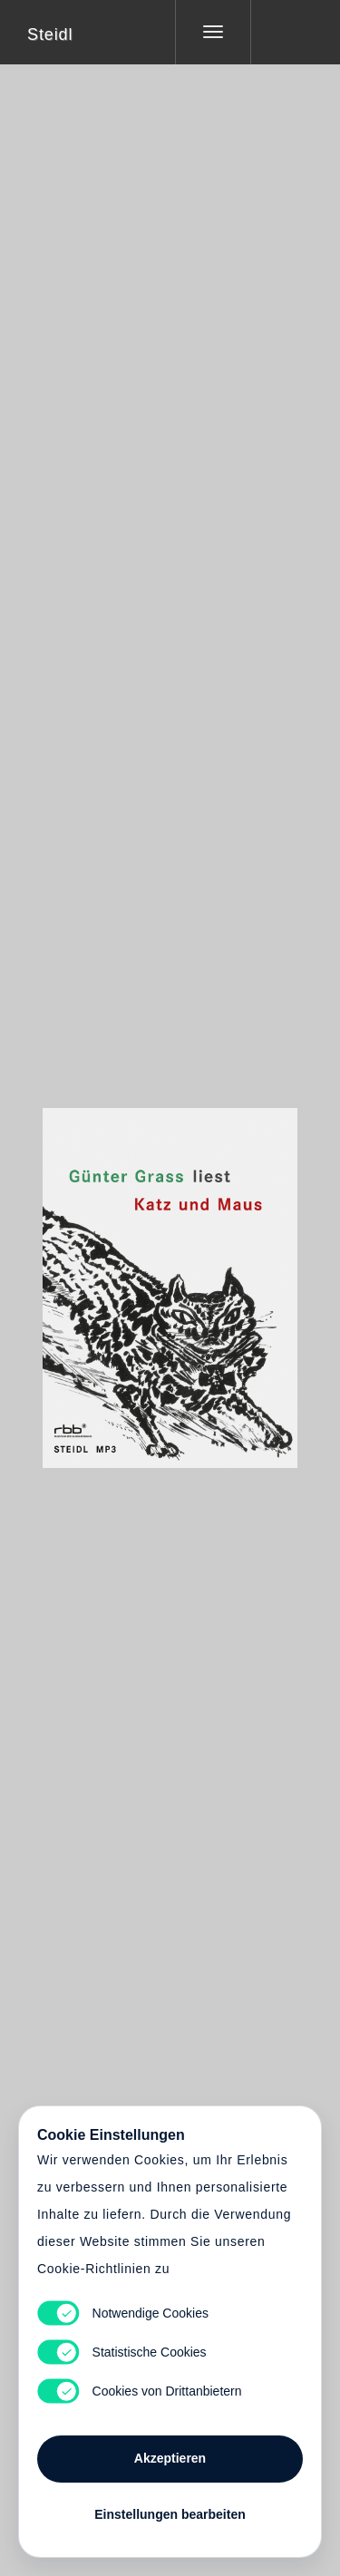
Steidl (50, 34)
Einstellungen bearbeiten (169, 2514)
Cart (170, 1276)
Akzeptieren (170, 2458)
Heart (101, 1276)
